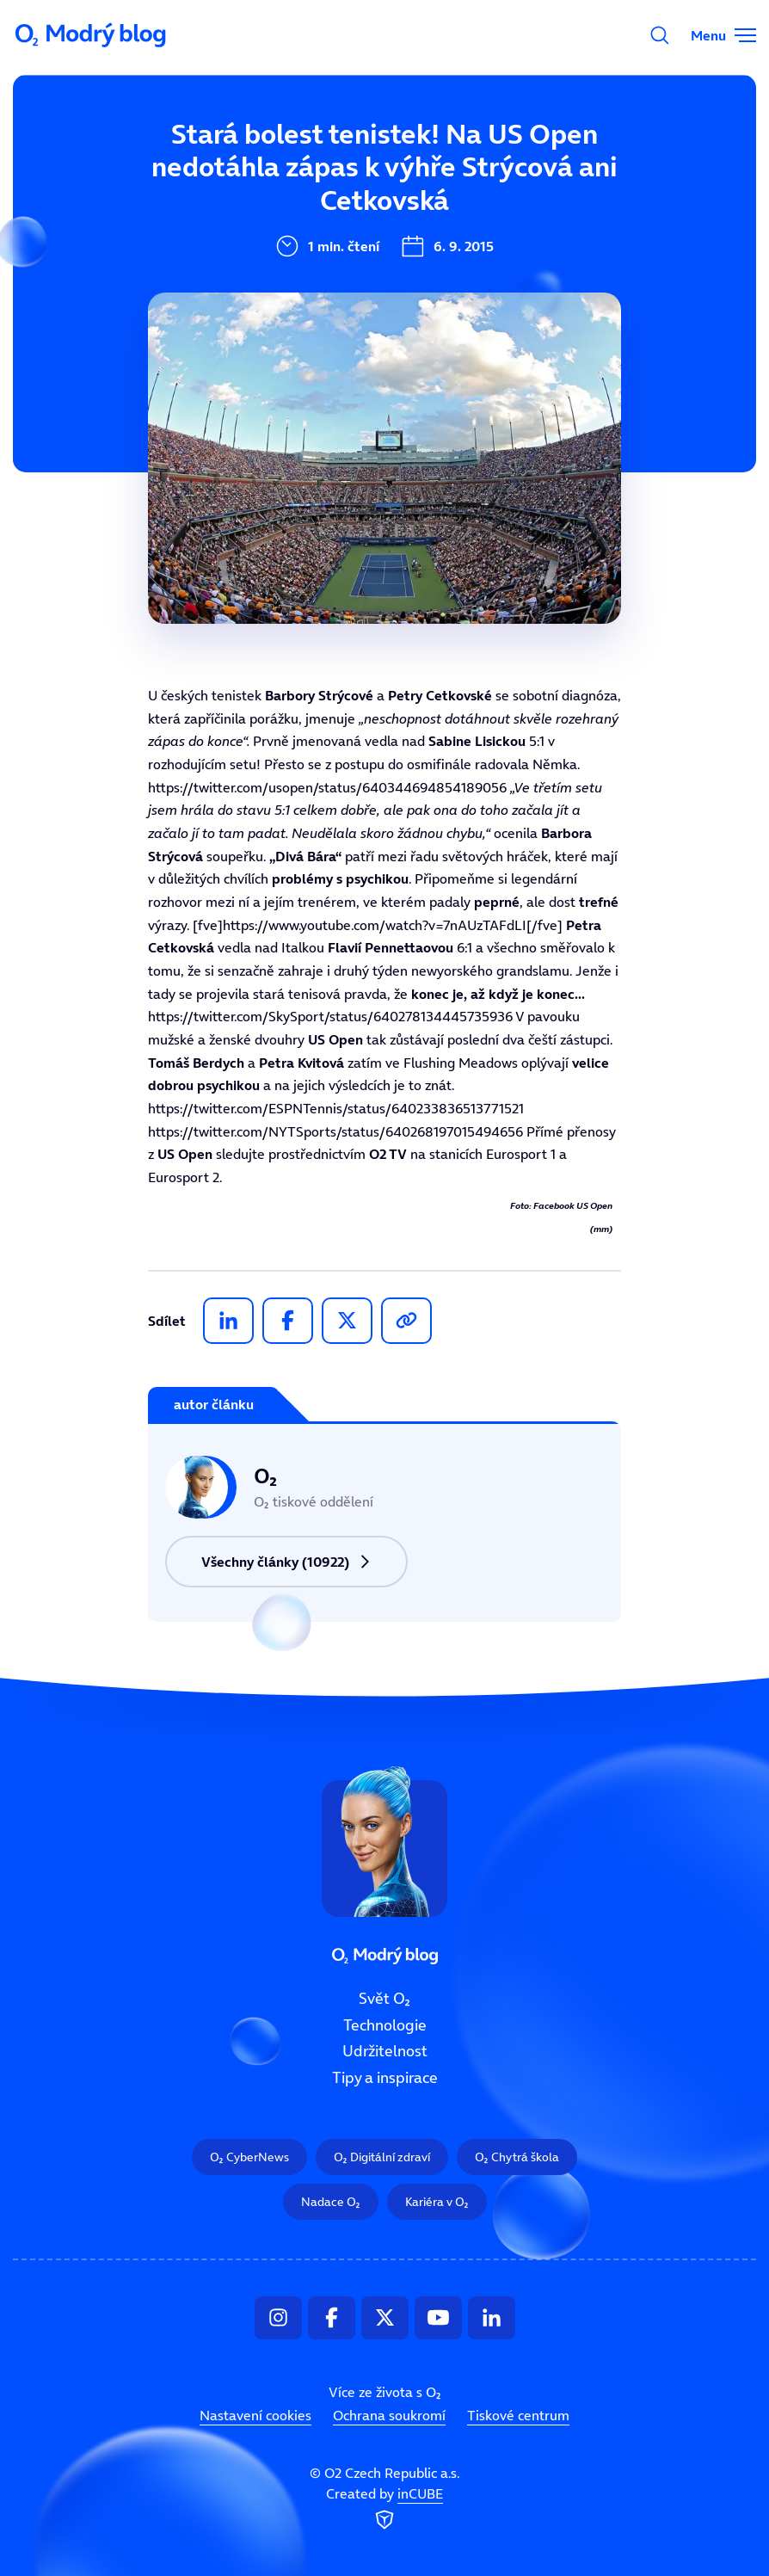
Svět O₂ (384, 1998)
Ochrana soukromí (389, 2415)
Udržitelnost (385, 2051)
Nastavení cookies (255, 2415)
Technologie (385, 2024)
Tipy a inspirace (385, 2078)
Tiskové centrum (518, 2415)
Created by (384, 2509)
